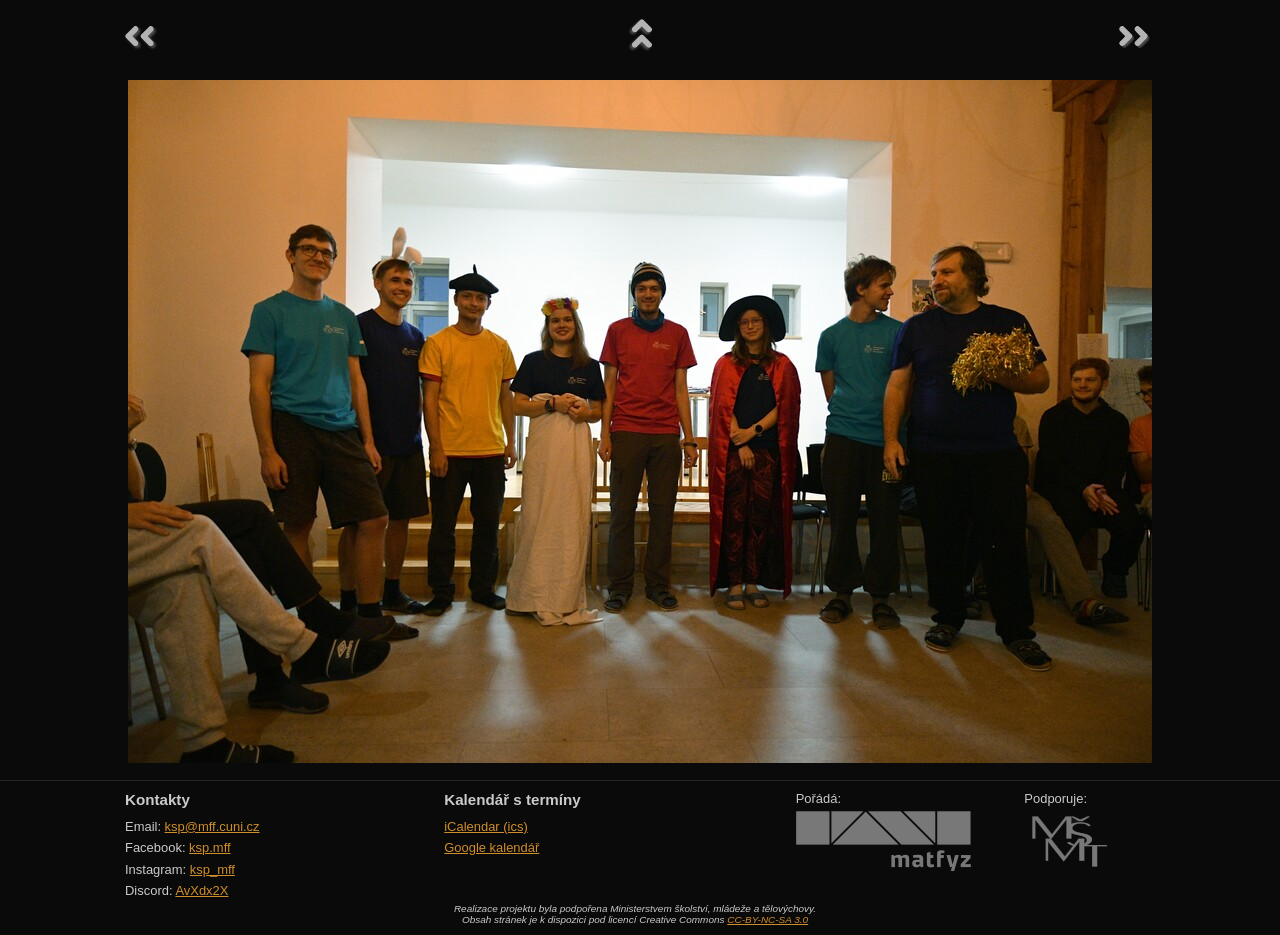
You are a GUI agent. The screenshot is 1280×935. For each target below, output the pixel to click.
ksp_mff (212, 869)
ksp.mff (210, 847)
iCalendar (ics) (486, 826)
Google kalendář (491, 847)
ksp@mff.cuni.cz (212, 826)
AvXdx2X (201, 890)
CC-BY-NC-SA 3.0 (767, 919)
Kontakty (157, 799)
